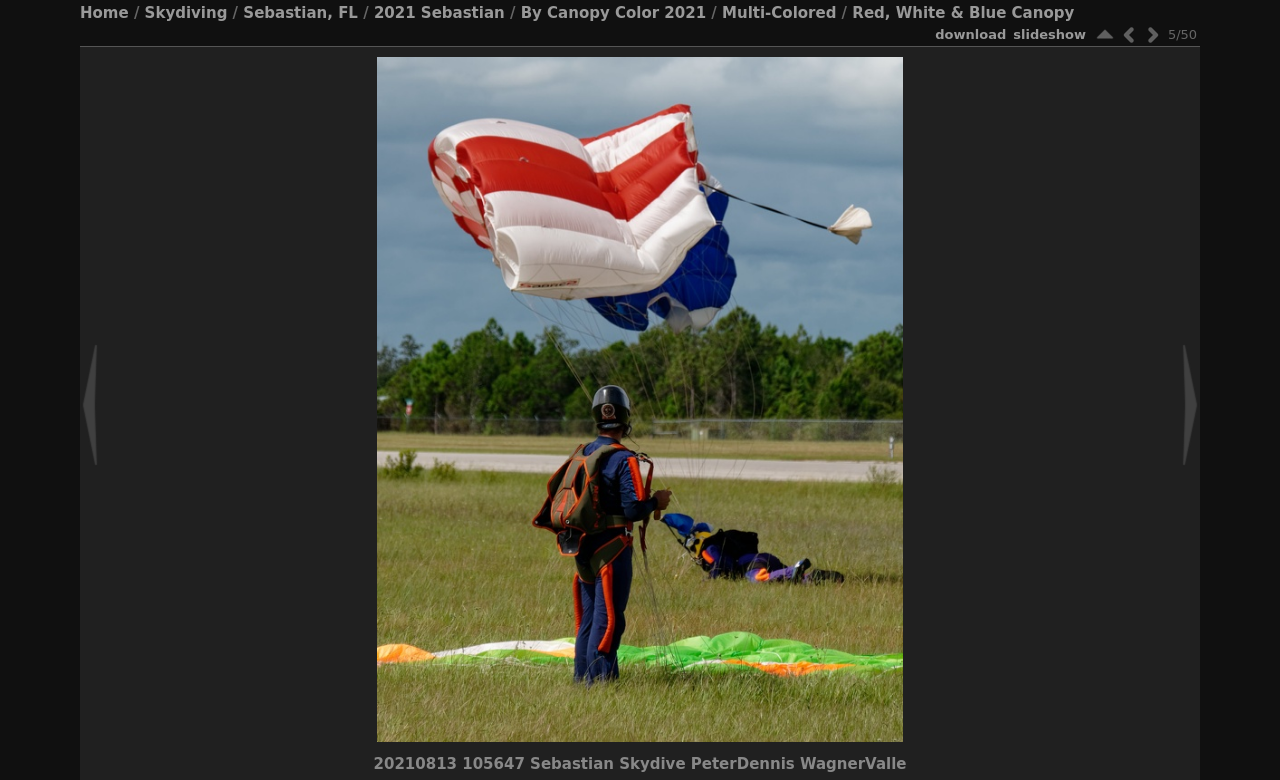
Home (104, 13)
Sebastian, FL (300, 13)
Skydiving (186, 13)
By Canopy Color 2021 (613, 13)
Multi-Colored (779, 13)
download (970, 34)
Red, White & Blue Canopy (963, 13)
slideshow (1049, 34)
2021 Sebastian (439, 13)
